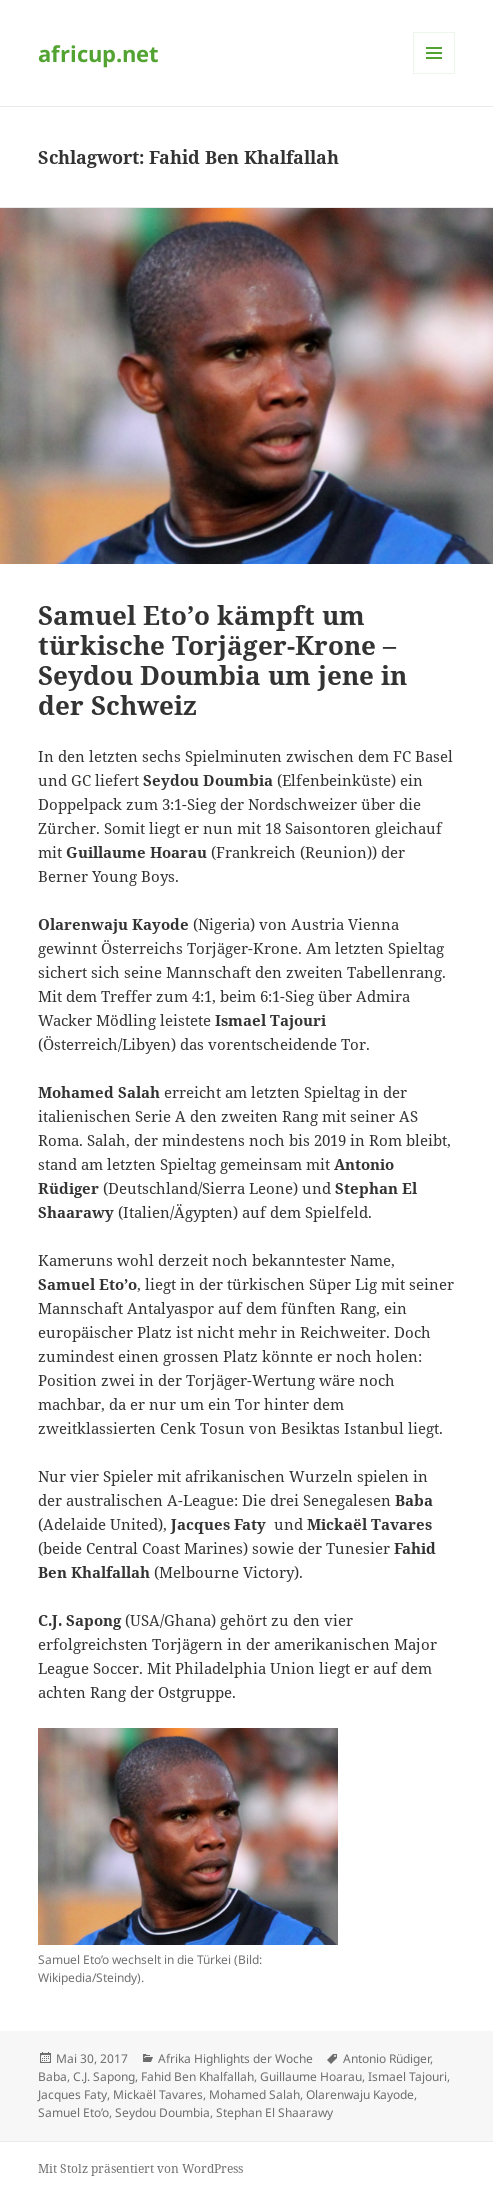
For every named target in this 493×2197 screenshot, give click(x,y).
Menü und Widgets (434, 73)
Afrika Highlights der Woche (235, 2058)
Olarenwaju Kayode (360, 2094)
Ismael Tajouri (407, 2076)
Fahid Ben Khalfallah (197, 2076)
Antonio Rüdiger (386, 2058)
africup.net (98, 53)
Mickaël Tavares (158, 2094)
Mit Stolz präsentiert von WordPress (140, 2168)
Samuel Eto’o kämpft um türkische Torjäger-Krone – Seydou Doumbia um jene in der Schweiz (222, 660)
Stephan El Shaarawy (274, 2112)
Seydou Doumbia (162, 2112)
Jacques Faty (72, 2094)
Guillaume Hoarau (311, 2076)
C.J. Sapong (104, 2076)
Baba (52, 2076)
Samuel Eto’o (73, 2112)
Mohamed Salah (254, 2094)
